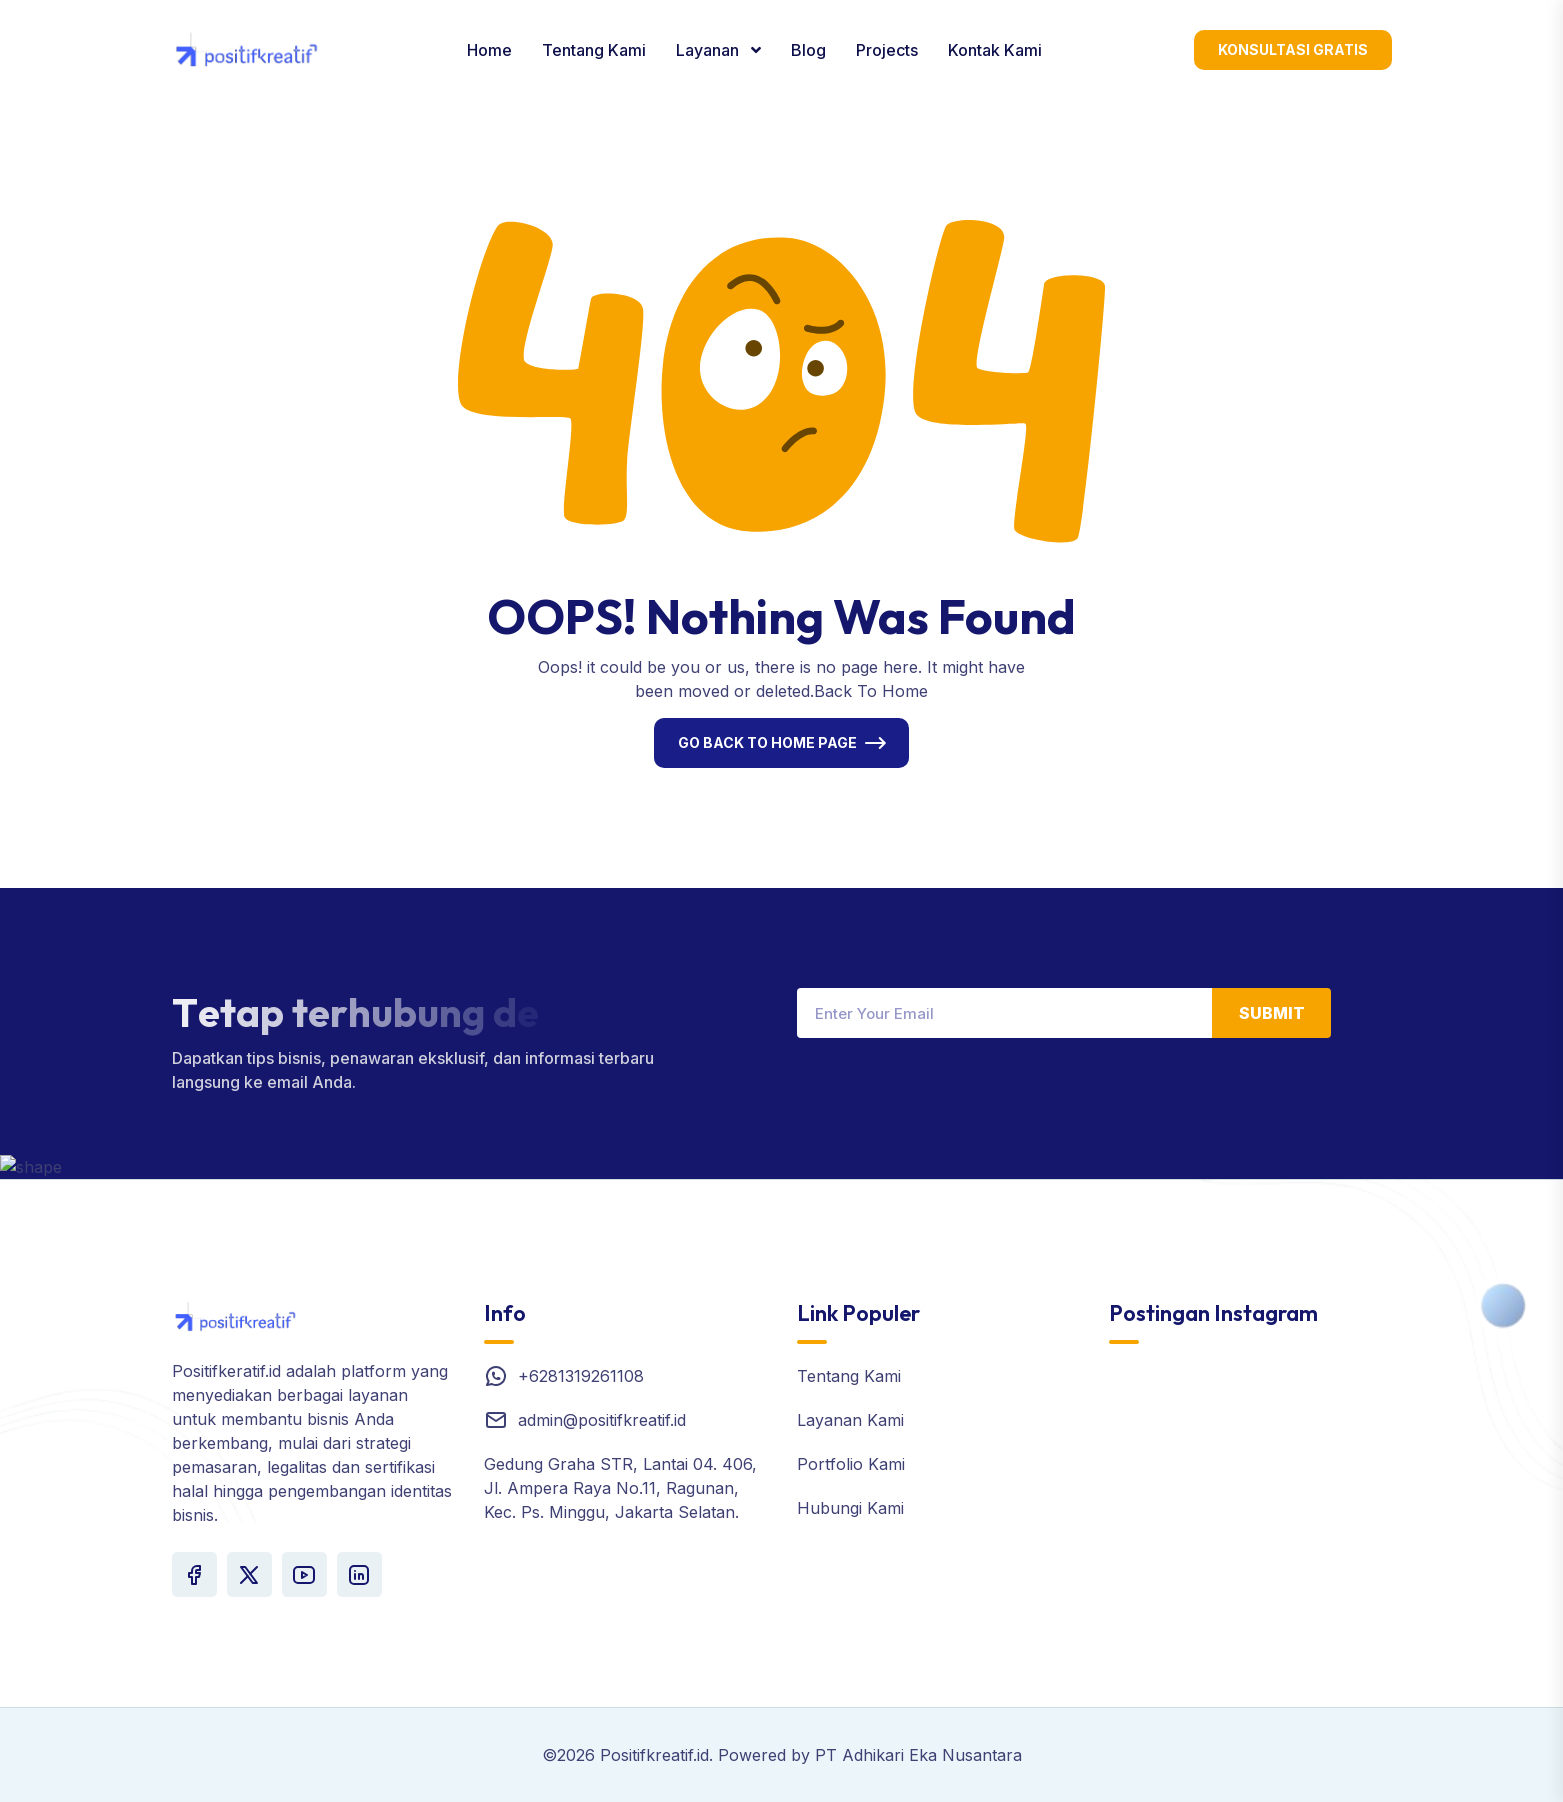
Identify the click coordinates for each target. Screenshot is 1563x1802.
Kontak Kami (995, 50)
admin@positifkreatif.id (602, 1420)
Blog (808, 50)
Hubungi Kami (850, 1508)
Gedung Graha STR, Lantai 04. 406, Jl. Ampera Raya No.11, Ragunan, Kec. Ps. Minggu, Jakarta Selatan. (620, 1488)
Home (489, 50)
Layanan (709, 50)
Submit (1272, 1013)
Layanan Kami (850, 1420)
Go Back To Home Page (767, 742)
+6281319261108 (581, 1376)
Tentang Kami (594, 50)
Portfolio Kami (851, 1464)
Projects (887, 50)
